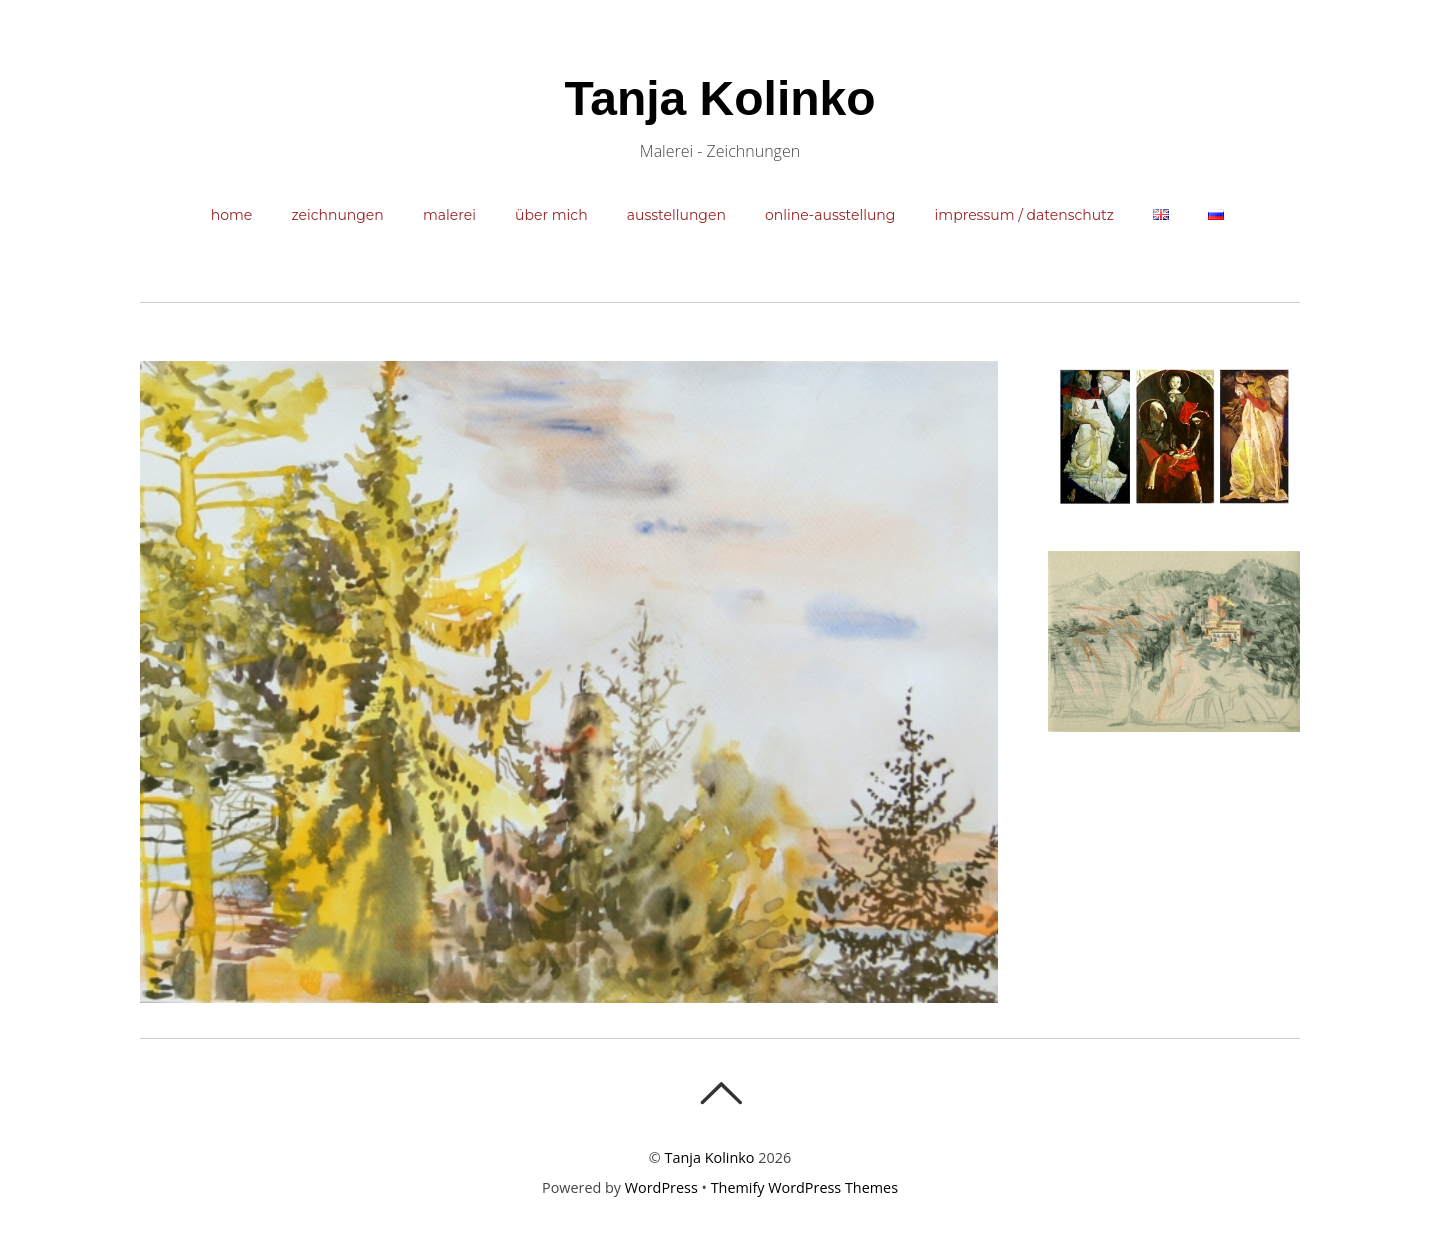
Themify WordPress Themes (804, 1187)
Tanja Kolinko (710, 1157)
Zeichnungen (337, 215)
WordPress (661, 1187)
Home (232, 215)
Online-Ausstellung (830, 215)
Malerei (449, 215)
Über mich (551, 215)
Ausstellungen (676, 215)
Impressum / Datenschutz (1024, 215)
